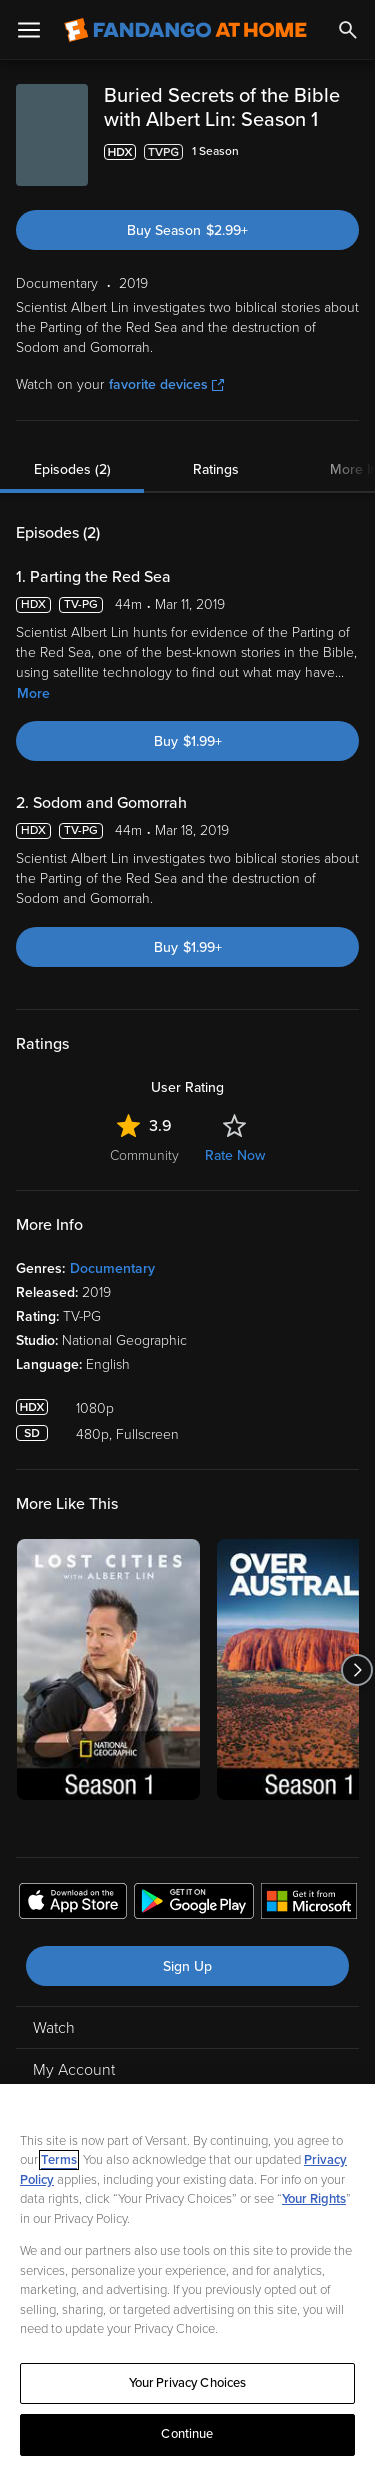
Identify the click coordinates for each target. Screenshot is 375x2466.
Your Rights (314, 2199)
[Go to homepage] (185, 30)
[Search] (348, 30)
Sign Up (187, 1966)
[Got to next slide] (356, 1669)
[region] (187, 2275)
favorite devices (166, 384)
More (33, 693)
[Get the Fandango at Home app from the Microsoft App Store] (309, 1904)
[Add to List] (349, 152)
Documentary (112, 1268)
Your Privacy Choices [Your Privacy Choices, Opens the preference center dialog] (188, 2383)
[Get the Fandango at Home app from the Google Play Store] (194, 1904)
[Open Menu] (29, 30)
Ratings (216, 469)
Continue (187, 2434)
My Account (74, 2070)
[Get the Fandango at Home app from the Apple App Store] (73, 1904)
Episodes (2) (72, 469)
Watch (54, 2028)
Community (144, 1155)
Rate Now (235, 1155)
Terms (59, 2160)
